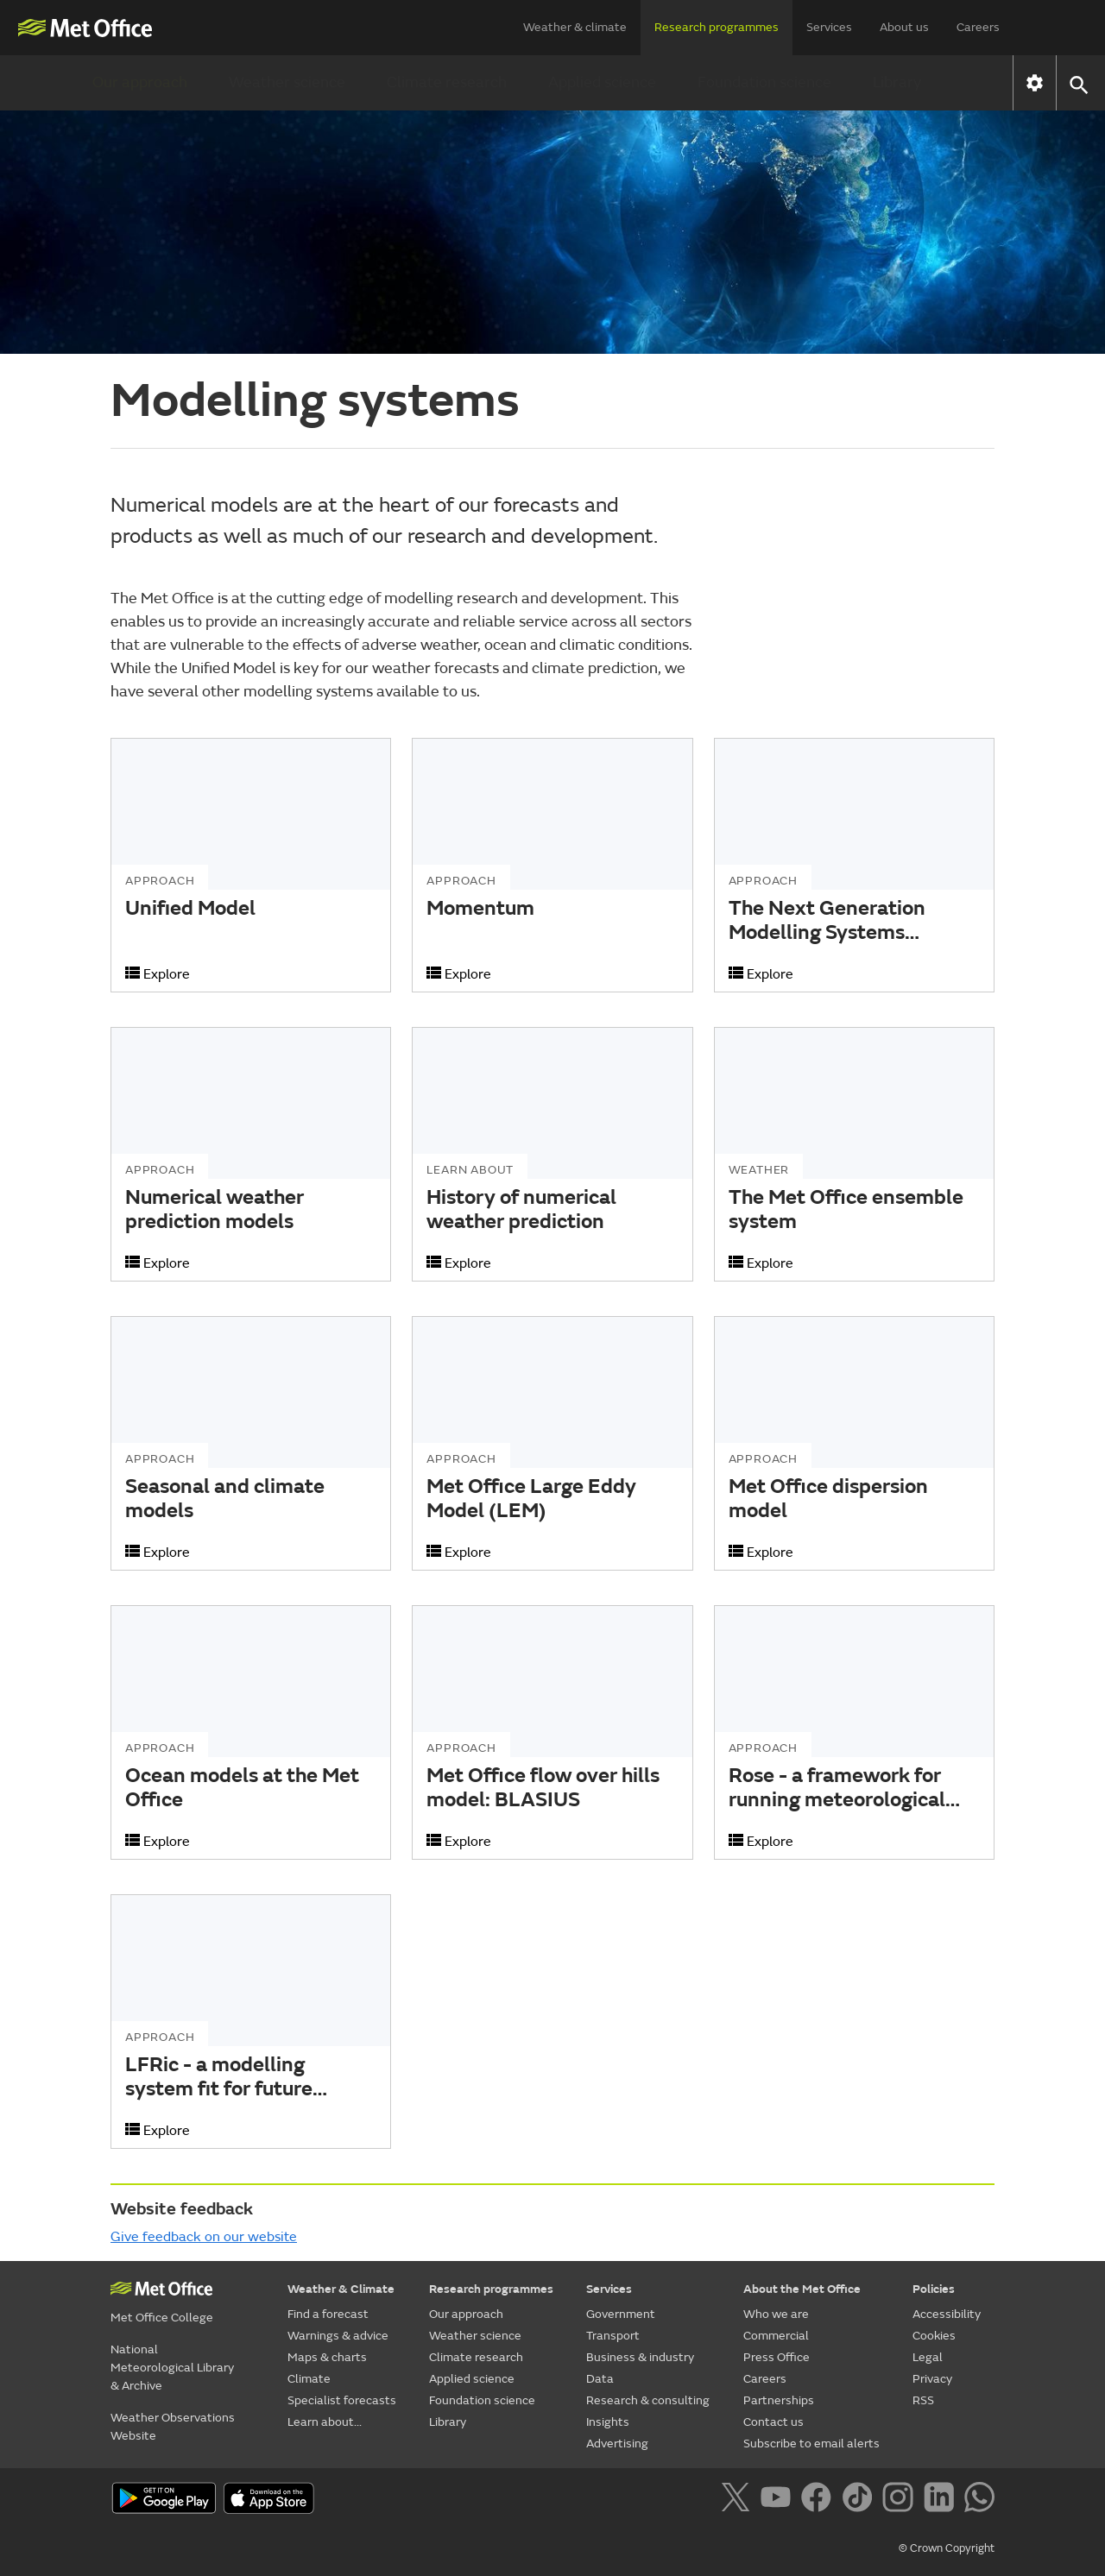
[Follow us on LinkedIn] (942, 2500)
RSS (923, 2400)
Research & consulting (648, 2400)
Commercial (776, 2335)
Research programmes (716, 27)
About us (904, 27)
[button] (1078, 83)
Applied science (602, 82)
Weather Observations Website (172, 2426)
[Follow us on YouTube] (779, 2500)
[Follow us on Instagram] (900, 2500)
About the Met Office (802, 2289)
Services (829, 27)
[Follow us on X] (738, 2500)
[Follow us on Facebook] (819, 2500)
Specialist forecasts (341, 2400)
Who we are (776, 2314)
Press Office (776, 2357)
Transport (613, 2335)
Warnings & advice (337, 2335)
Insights (607, 2422)
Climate (309, 2378)
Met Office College (161, 2317)
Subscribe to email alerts (811, 2443)
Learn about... (324, 2422)
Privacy (932, 2378)
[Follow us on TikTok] (860, 2500)
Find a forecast (328, 2314)
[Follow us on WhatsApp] (979, 2500)
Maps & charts (327, 2357)
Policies (933, 2289)
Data (600, 2378)
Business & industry (640, 2357)
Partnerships (778, 2400)
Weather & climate (575, 27)
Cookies (934, 2335)
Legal (927, 2357)
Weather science (287, 82)
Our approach (139, 82)
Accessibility (946, 2314)
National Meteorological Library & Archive (172, 2367)
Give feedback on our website (203, 2236)
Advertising (617, 2443)
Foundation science (764, 82)
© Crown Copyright (946, 2548)
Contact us (773, 2422)
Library (897, 82)
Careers (978, 27)
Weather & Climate (341, 2289)
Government (620, 2314)
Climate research (447, 82)
